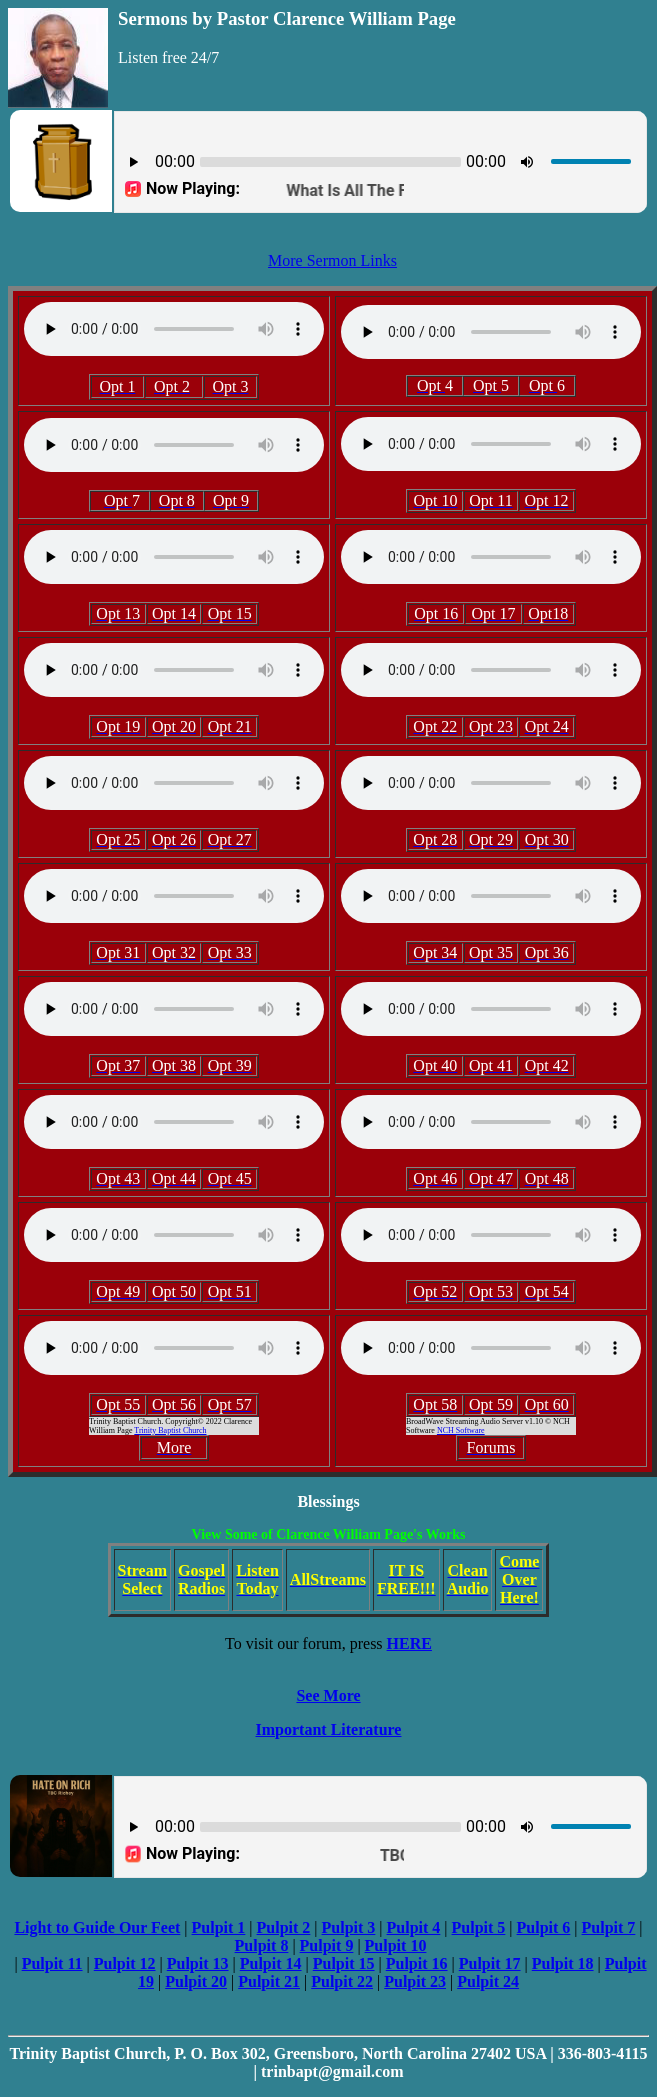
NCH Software (461, 1430)
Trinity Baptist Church (170, 1430)
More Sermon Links (332, 260)
